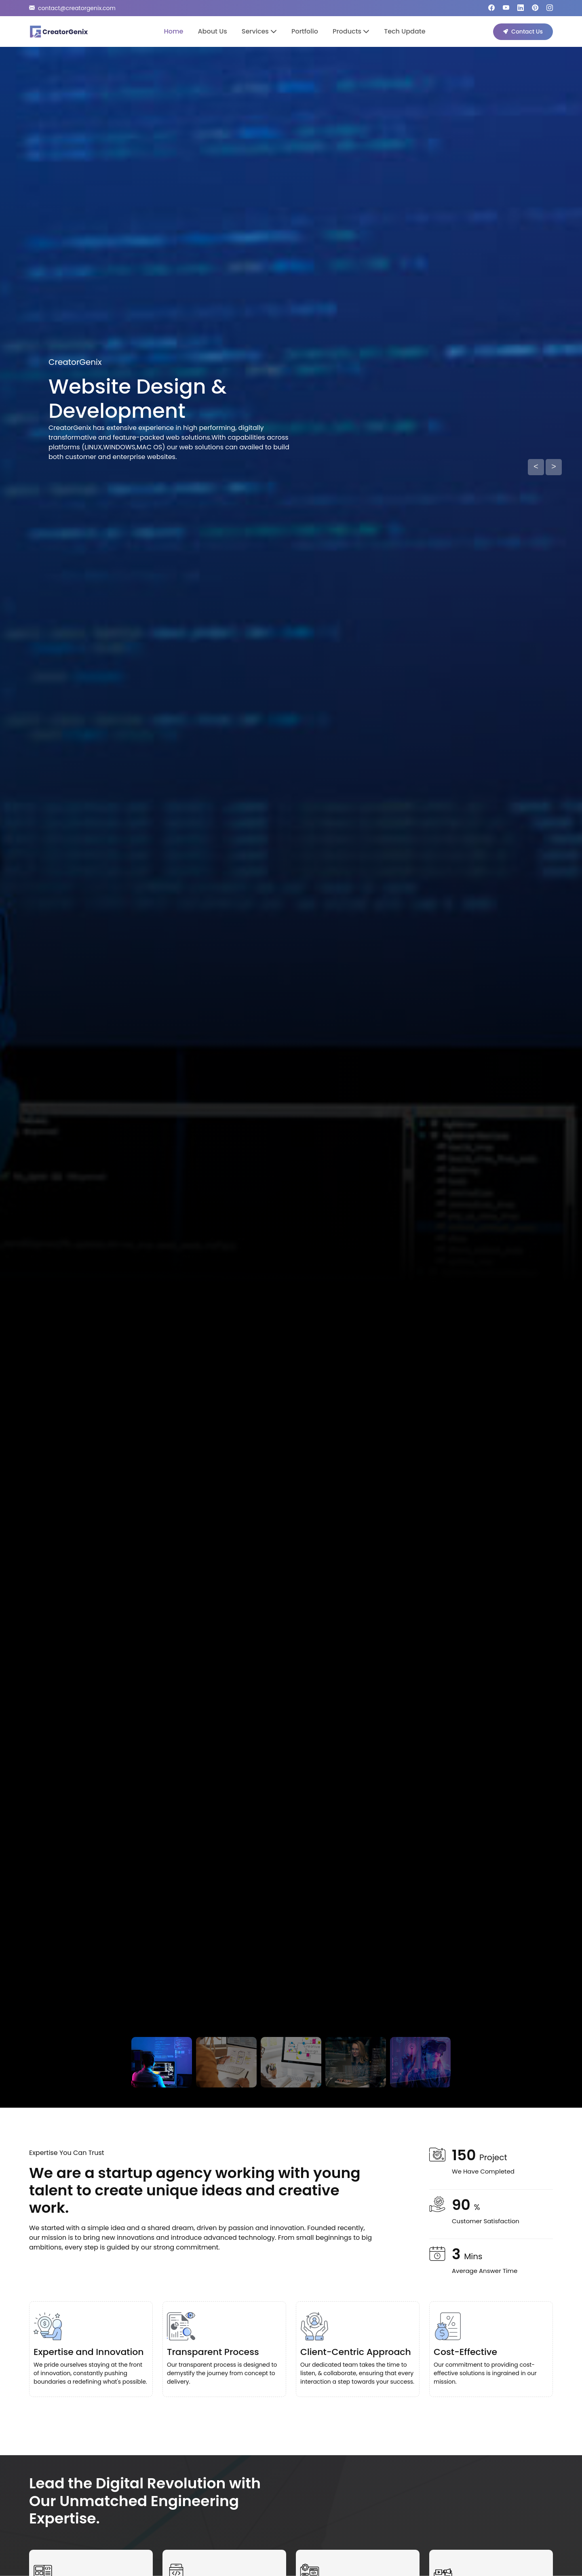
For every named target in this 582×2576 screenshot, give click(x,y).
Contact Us (523, 31)
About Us (212, 31)
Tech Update (404, 31)
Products (351, 31)
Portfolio (304, 31)
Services (259, 31)
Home (173, 31)
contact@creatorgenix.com (72, 8)
